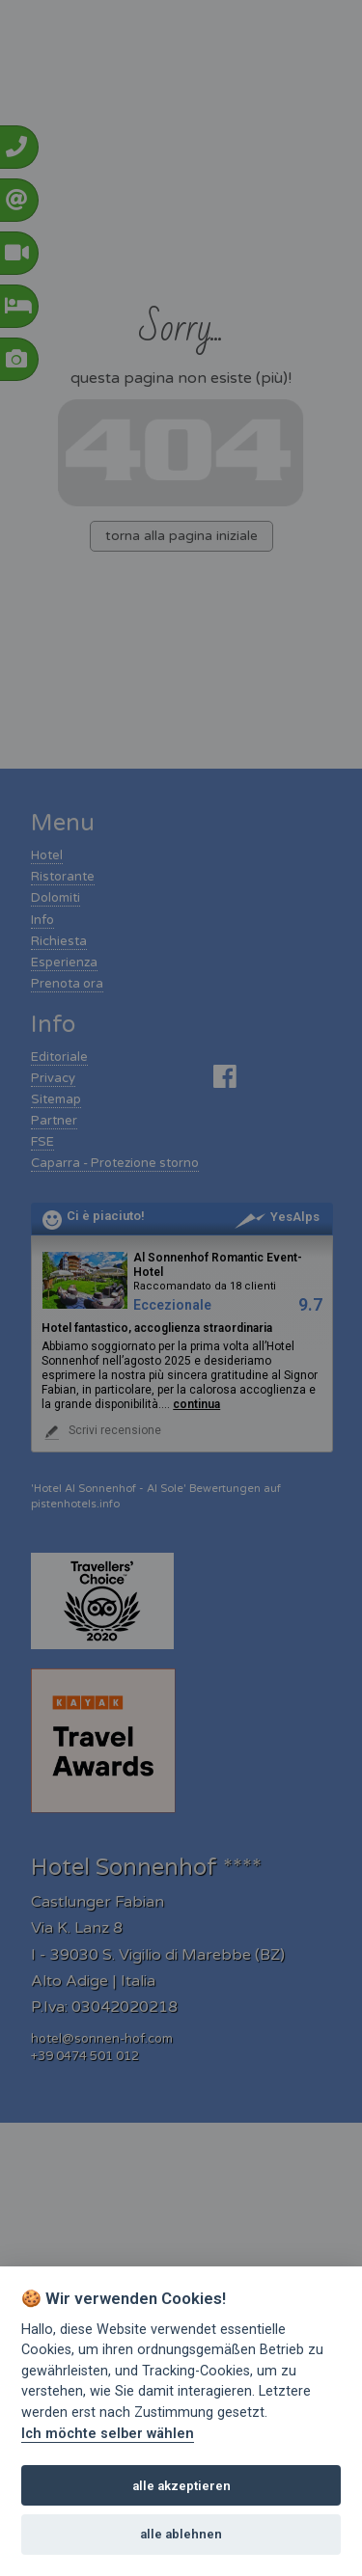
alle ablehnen (181, 2534)
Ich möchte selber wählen (107, 2434)
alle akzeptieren (181, 2486)
